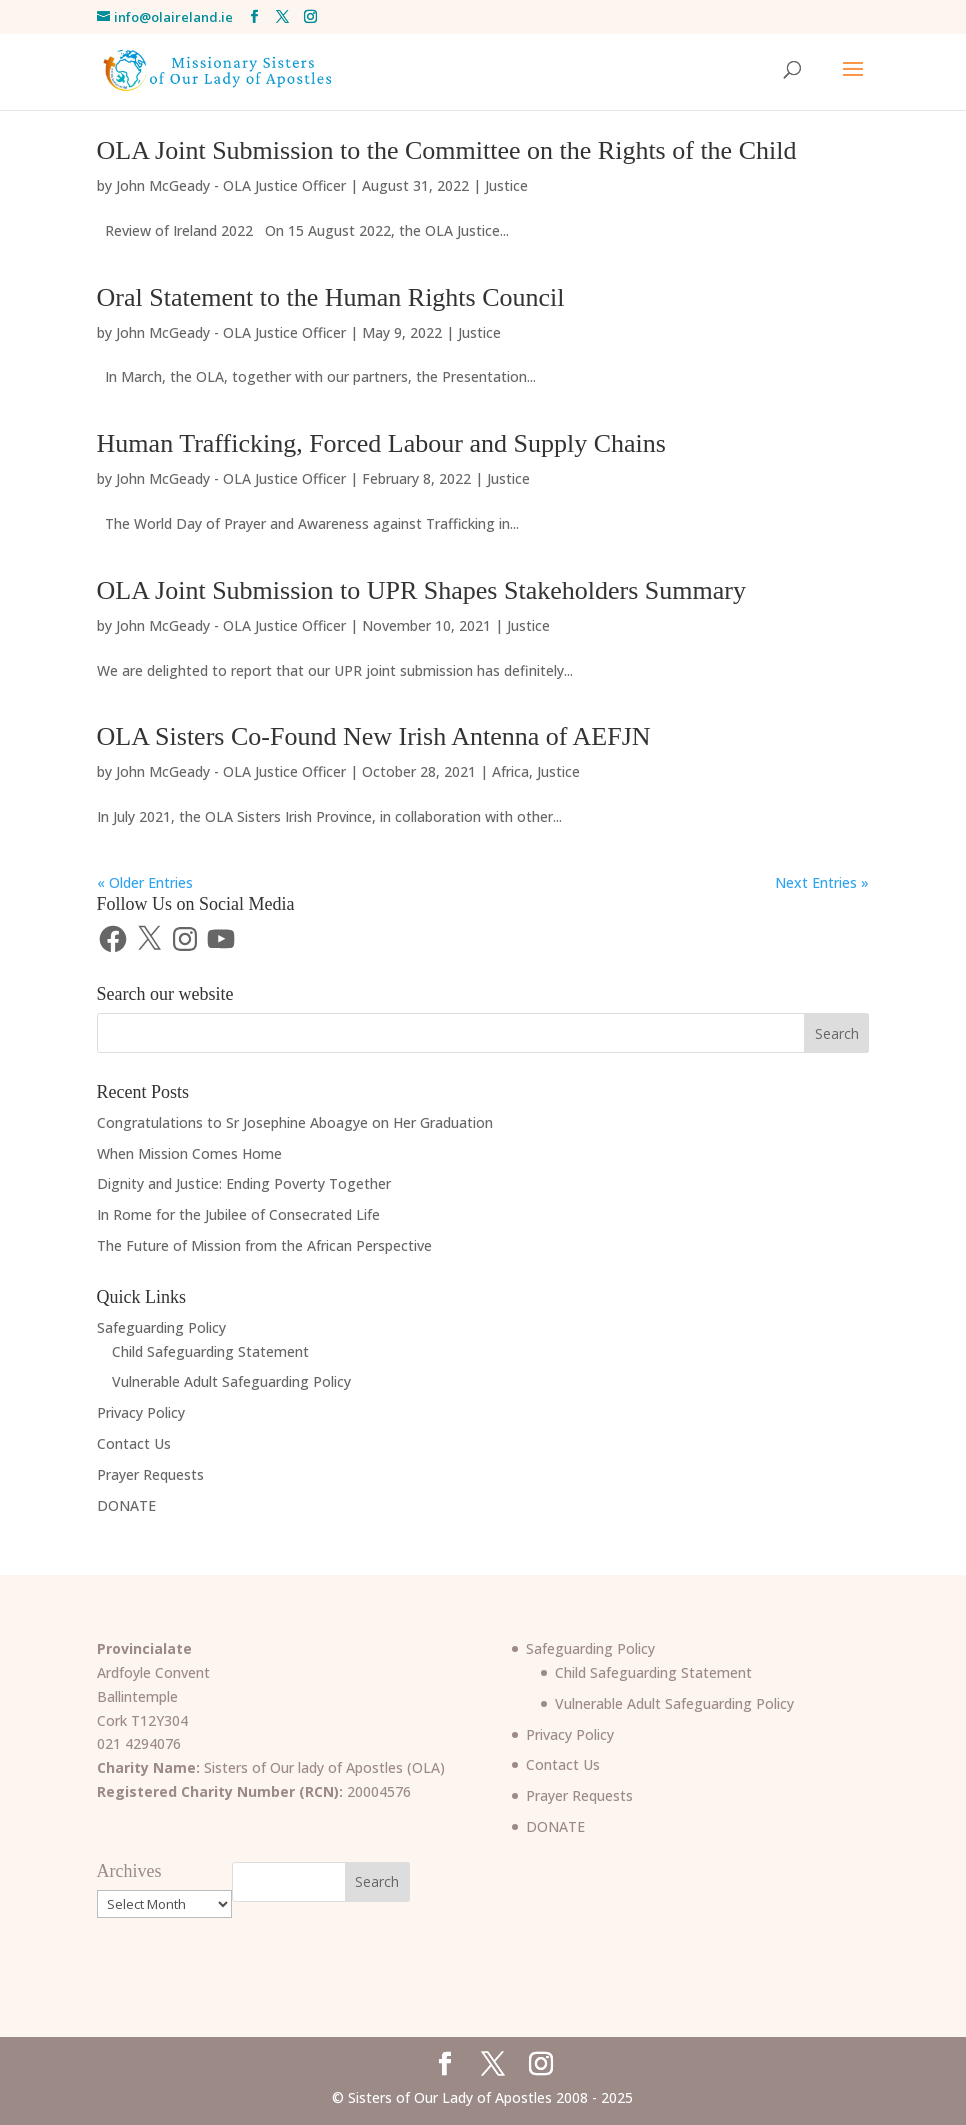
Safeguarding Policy (161, 1327)
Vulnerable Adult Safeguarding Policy (231, 1381)
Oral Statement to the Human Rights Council (331, 297)
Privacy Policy (141, 1412)
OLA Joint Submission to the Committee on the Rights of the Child (447, 150)
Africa (510, 771)
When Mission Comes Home (189, 1153)
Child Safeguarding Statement (210, 1351)
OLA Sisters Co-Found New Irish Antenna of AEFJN (374, 736)
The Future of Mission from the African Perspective (264, 1245)
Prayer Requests (150, 1474)
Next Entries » (822, 882)
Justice (506, 185)
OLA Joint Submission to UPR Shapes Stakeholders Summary (421, 590)
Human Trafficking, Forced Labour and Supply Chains (381, 443)
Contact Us (134, 1443)
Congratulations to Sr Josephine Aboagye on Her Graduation (295, 1122)
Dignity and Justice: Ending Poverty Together (244, 1183)
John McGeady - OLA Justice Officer (231, 185)
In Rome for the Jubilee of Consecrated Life (238, 1214)
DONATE (126, 1505)
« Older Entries (145, 882)
